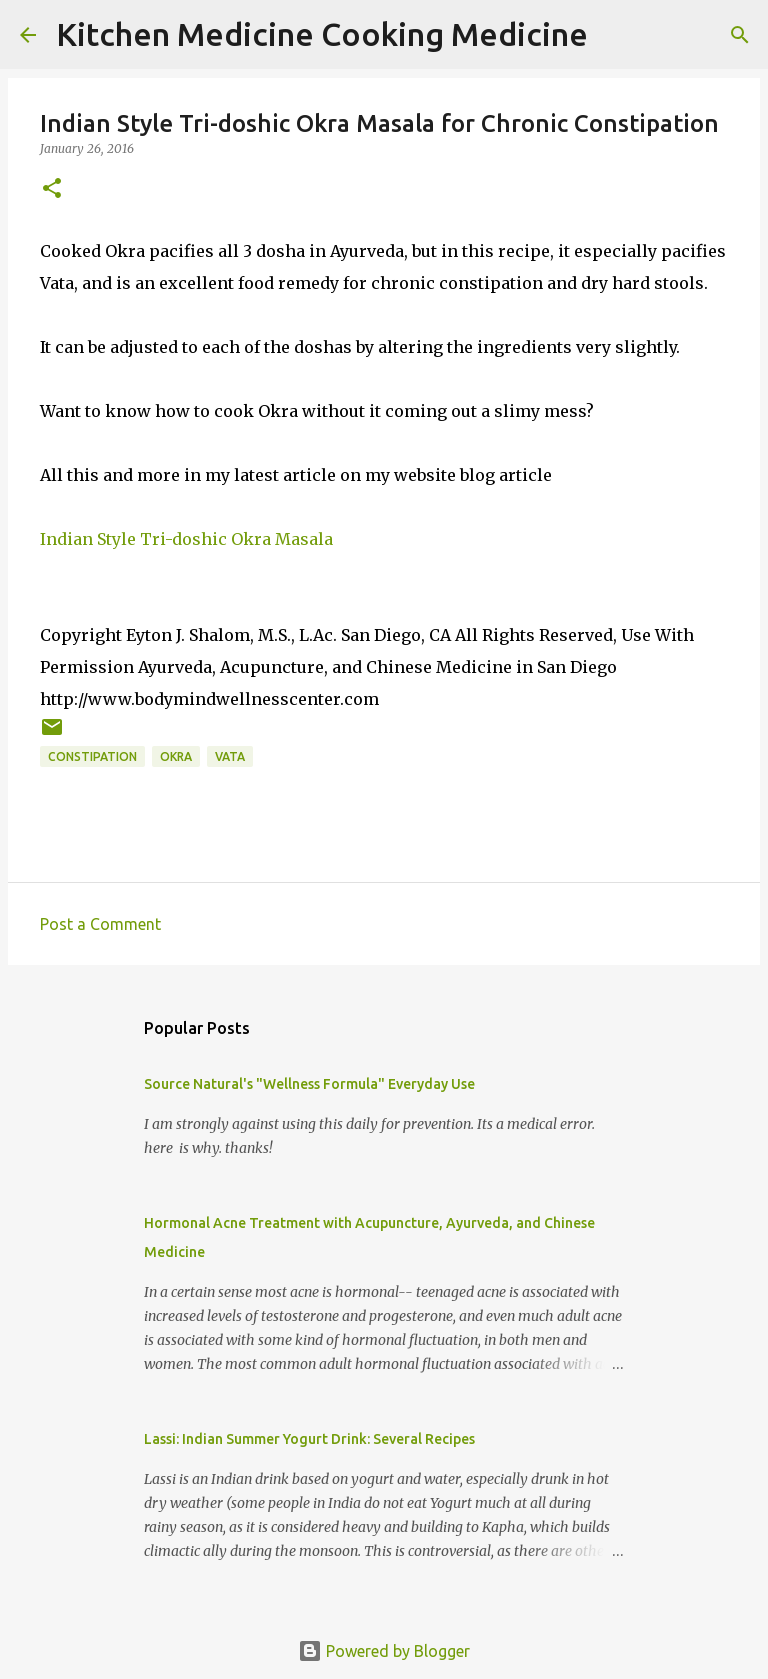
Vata (230, 756)
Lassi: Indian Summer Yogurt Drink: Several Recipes (309, 1439)
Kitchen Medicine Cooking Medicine (322, 34)
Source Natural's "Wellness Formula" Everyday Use (309, 1084)
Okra (176, 756)
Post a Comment (100, 924)
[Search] (616, 35)
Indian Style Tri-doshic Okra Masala (186, 539)
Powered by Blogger (384, 1651)
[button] (52, 189)
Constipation (92, 756)
